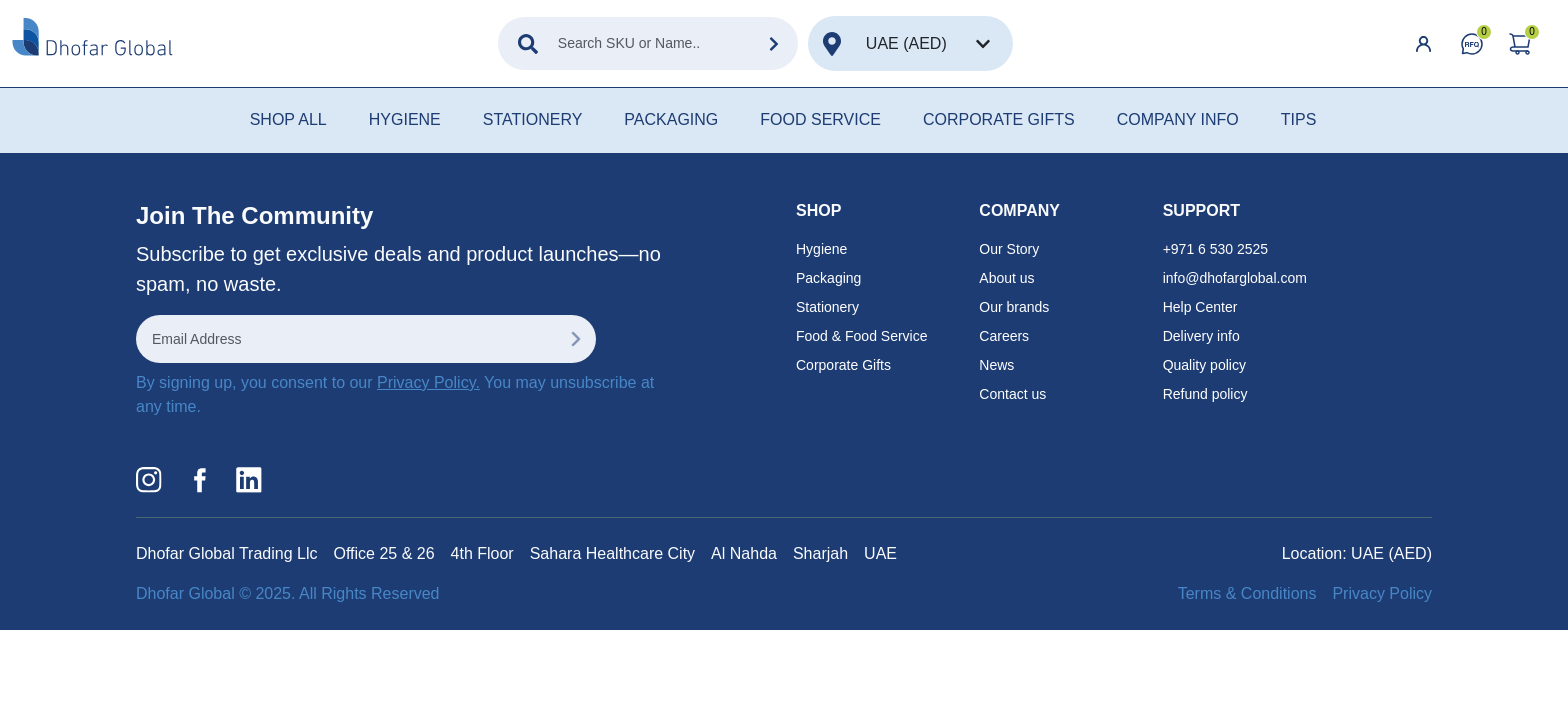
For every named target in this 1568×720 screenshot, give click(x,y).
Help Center (1200, 307)
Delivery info (1201, 336)
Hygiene (821, 249)
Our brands (1014, 307)
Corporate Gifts (843, 365)
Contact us (1012, 394)
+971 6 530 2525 (1216, 249)
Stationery (827, 307)
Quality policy (1204, 365)
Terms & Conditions (1247, 593)
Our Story (1009, 249)
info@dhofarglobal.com (1235, 278)
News (996, 365)
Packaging (828, 278)
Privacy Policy (1382, 593)
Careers (1004, 336)
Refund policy (1205, 394)
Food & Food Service (862, 336)
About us (1006, 278)
